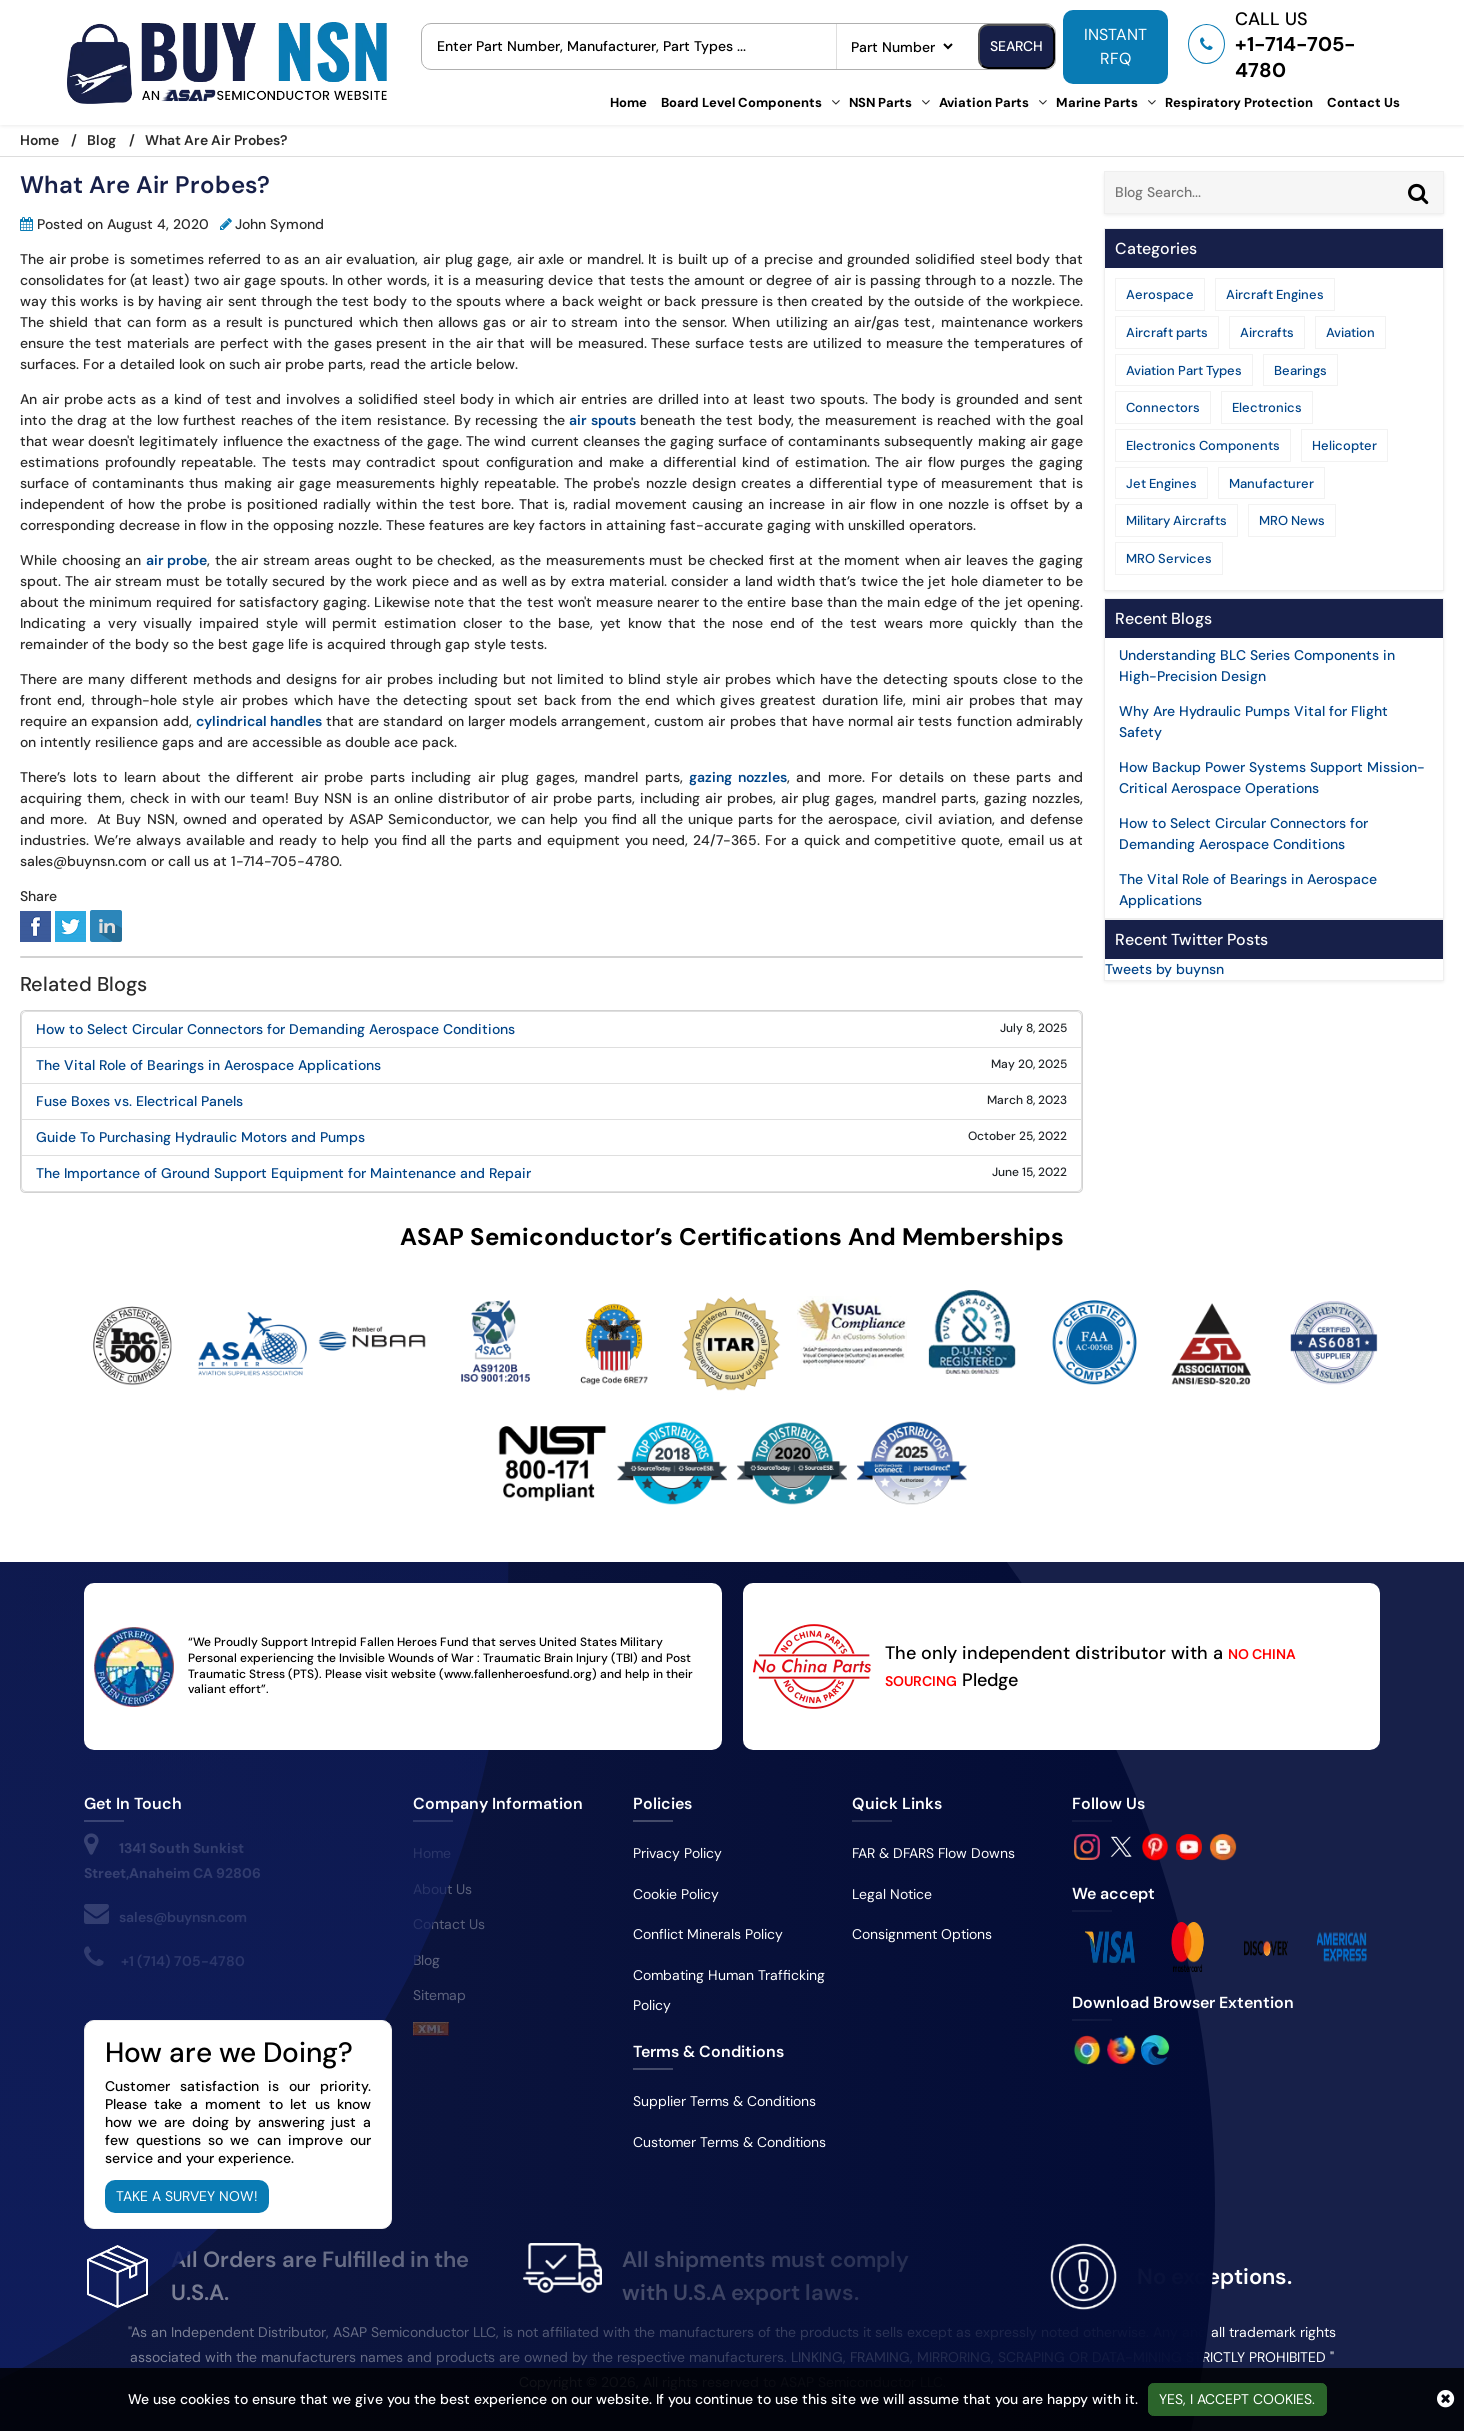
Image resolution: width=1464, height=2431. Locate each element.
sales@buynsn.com (183, 1917)
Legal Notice (892, 1894)
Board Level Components (741, 102)
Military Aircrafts (1176, 520)
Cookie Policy (676, 1894)
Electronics (1267, 407)
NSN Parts (880, 102)
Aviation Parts (984, 102)
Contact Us (1363, 102)
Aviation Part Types (1184, 370)
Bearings (1300, 370)
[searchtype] (901, 46)
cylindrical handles (259, 721)
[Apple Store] (1089, 2049)
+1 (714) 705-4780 (183, 1961)
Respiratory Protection (1239, 102)
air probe (177, 560)
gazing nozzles (738, 777)
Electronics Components (1203, 445)
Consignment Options (922, 1934)
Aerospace (1160, 294)
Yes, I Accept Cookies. (1237, 2399)
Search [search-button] (1016, 46)
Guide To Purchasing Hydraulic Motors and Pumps (200, 1137)
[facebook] (35, 925)
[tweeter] (70, 925)
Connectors (1163, 407)
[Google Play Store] (1123, 2049)
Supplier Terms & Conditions (724, 2101)
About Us (442, 1889)
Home (628, 102)
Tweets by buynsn (1164, 969)
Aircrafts (1267, 332)
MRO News (1292, 520)
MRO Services (1169, 558)
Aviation (1350, 332)
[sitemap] (431, 2031)
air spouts (602, 420)
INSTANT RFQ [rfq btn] (1115, 46)
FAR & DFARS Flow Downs (933, 1853)
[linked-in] (106, 925)
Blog (101, 140)
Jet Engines (1161, 483)
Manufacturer (1271, 483)
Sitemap (439, 1995)
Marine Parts (1097, 102)
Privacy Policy (677, 1853)
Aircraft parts (1167, 332)
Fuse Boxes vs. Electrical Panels (139, 1101)
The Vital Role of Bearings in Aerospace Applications (208, 1065)
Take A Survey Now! (187, 2196)
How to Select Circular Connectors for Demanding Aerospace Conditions (275, 1029)
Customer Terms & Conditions (729, 2142)
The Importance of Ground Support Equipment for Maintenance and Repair (283, 1173)
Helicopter (1344, 445)
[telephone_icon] (1284, 44)
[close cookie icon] (1445, 2399)
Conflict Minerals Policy (708, 1934)
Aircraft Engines (1275, 294)
